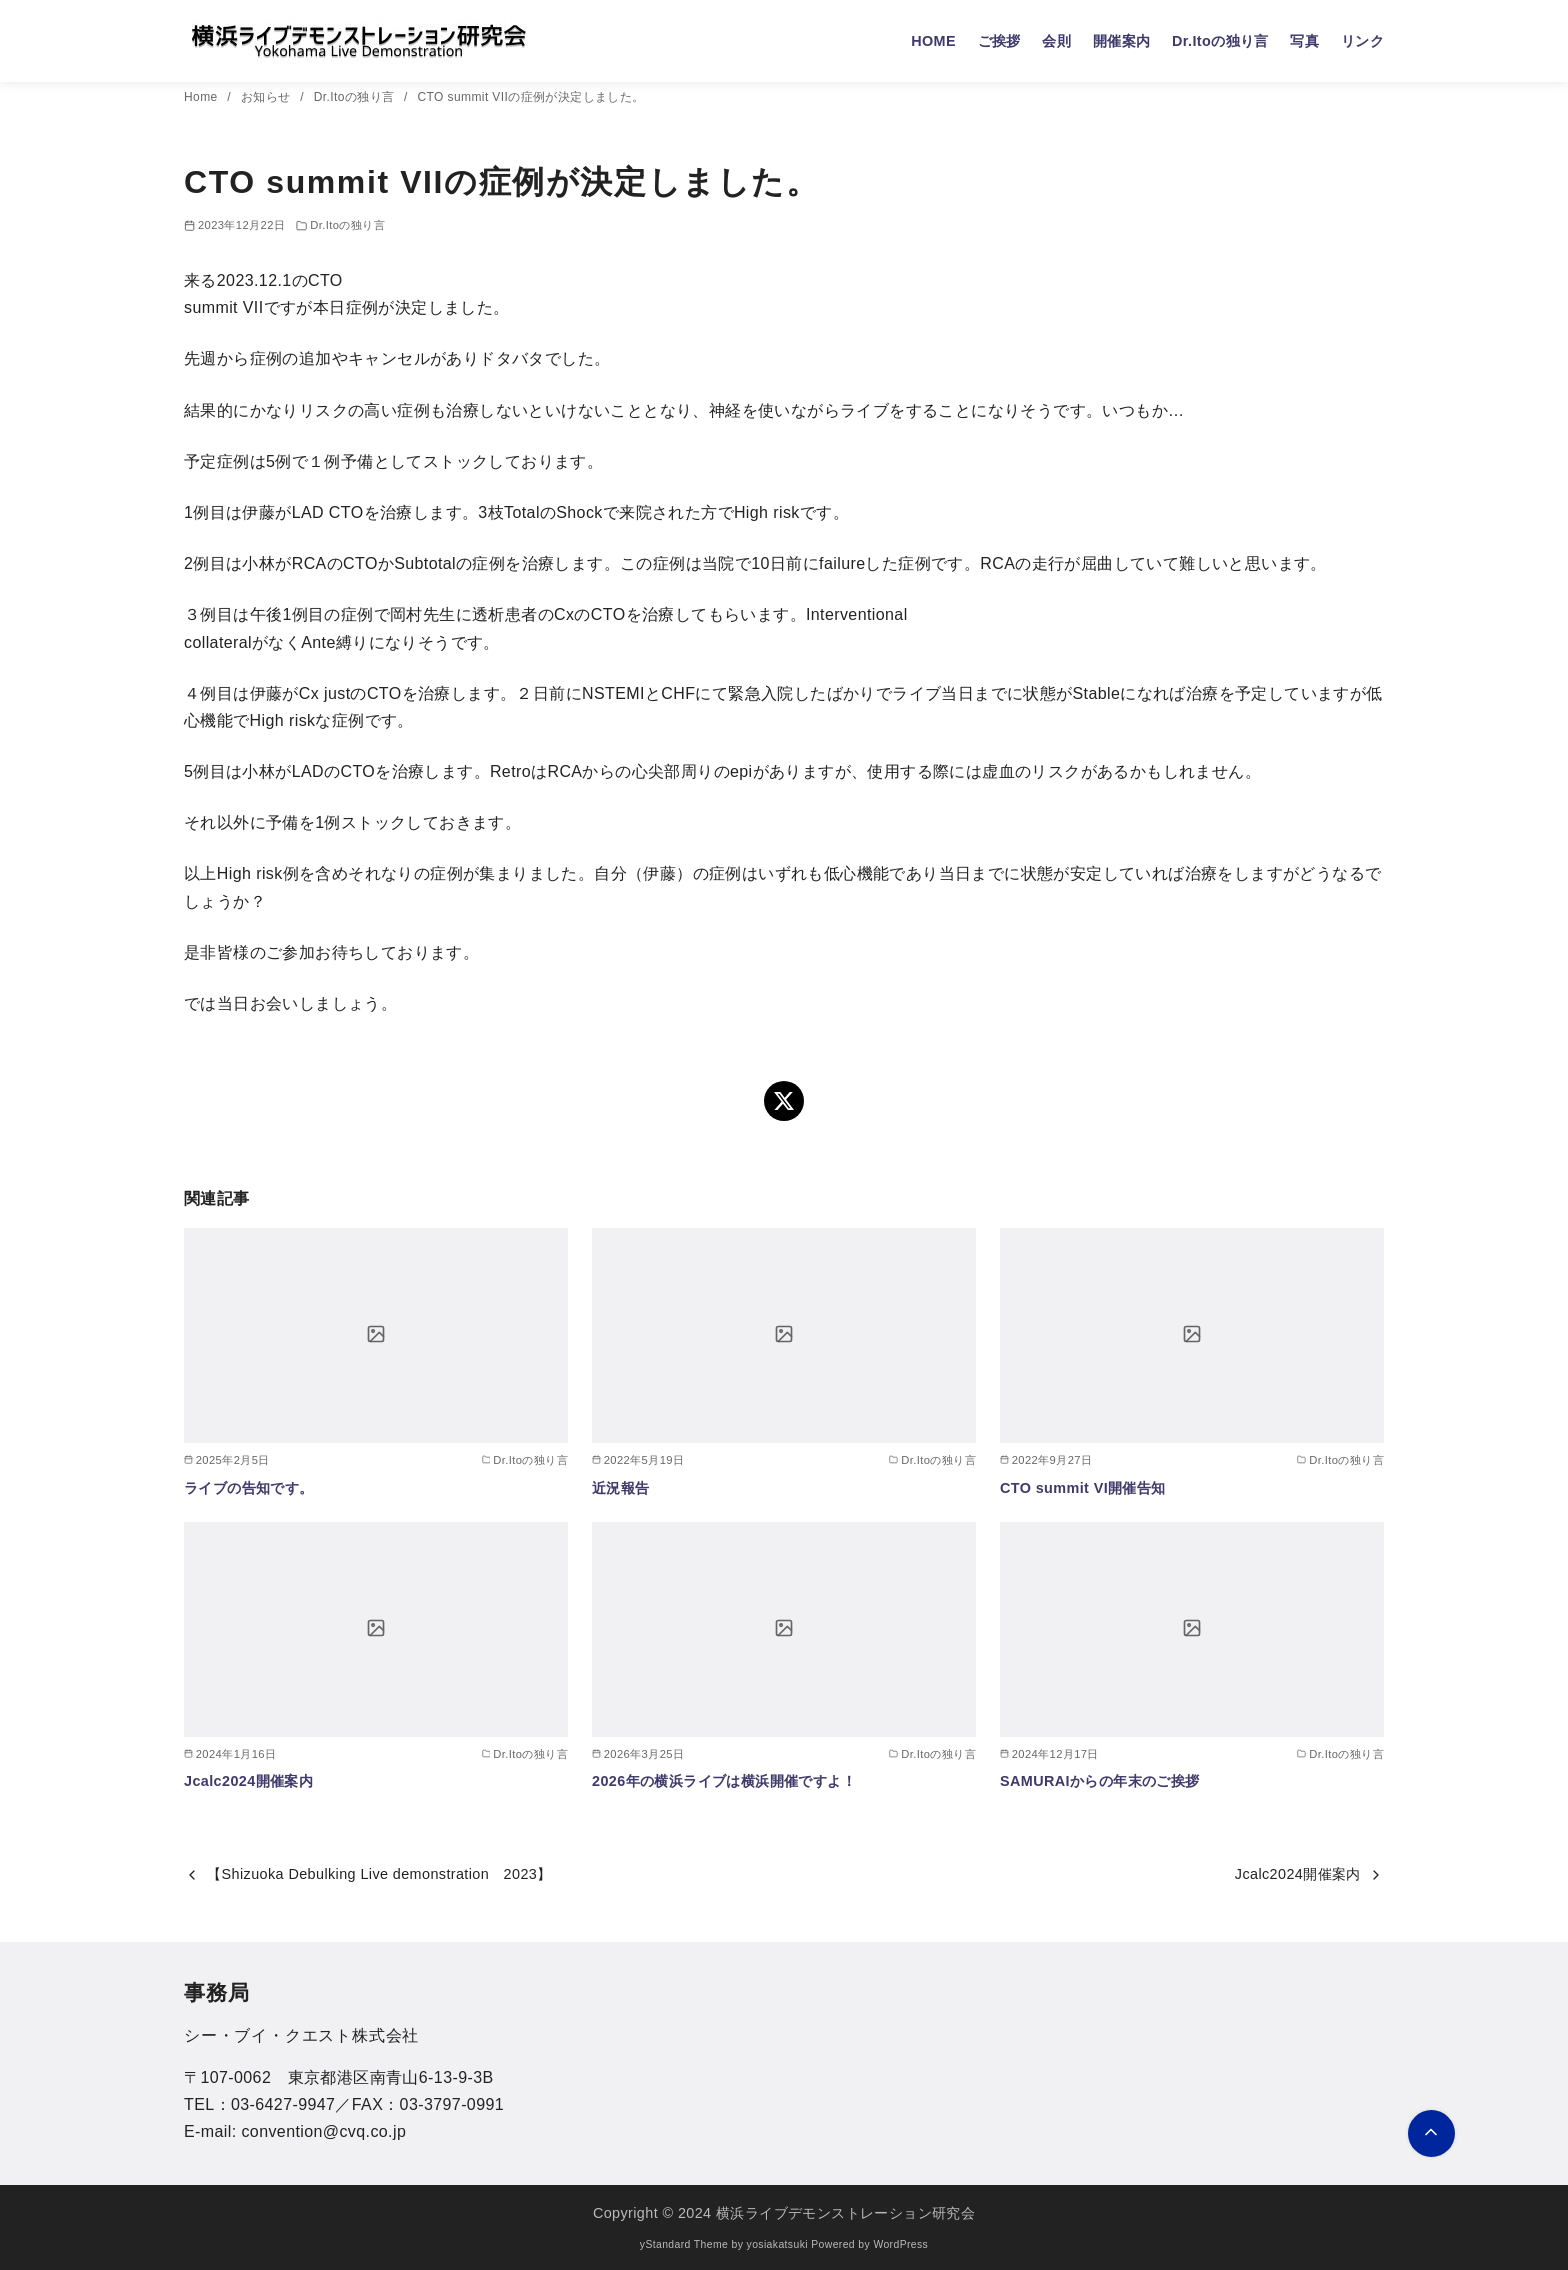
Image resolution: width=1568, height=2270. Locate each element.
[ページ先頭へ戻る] (1431, 2133)
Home (202, 97)
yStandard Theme (684, 2244)
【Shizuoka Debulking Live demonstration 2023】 (379, 1874)
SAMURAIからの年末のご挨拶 (1100, 1781)
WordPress (900, 2244)
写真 (1304, 41)
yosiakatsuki (777, 2244)
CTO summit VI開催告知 (1083, 1488)
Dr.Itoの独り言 (1220, 41)
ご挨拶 (999, 41)
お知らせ (267, 97)
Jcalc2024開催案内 (248, 1781)
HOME (933, 41)
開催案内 (1122, 41)
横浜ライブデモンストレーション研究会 (845, 2213)
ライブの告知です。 (249, 1488)
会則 (1056, 41)
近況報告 (621, 1488)
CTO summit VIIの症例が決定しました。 (531, 97)
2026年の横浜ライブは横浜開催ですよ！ (724, 1781)
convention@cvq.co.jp (323, 2131)
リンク (1362, 41)
